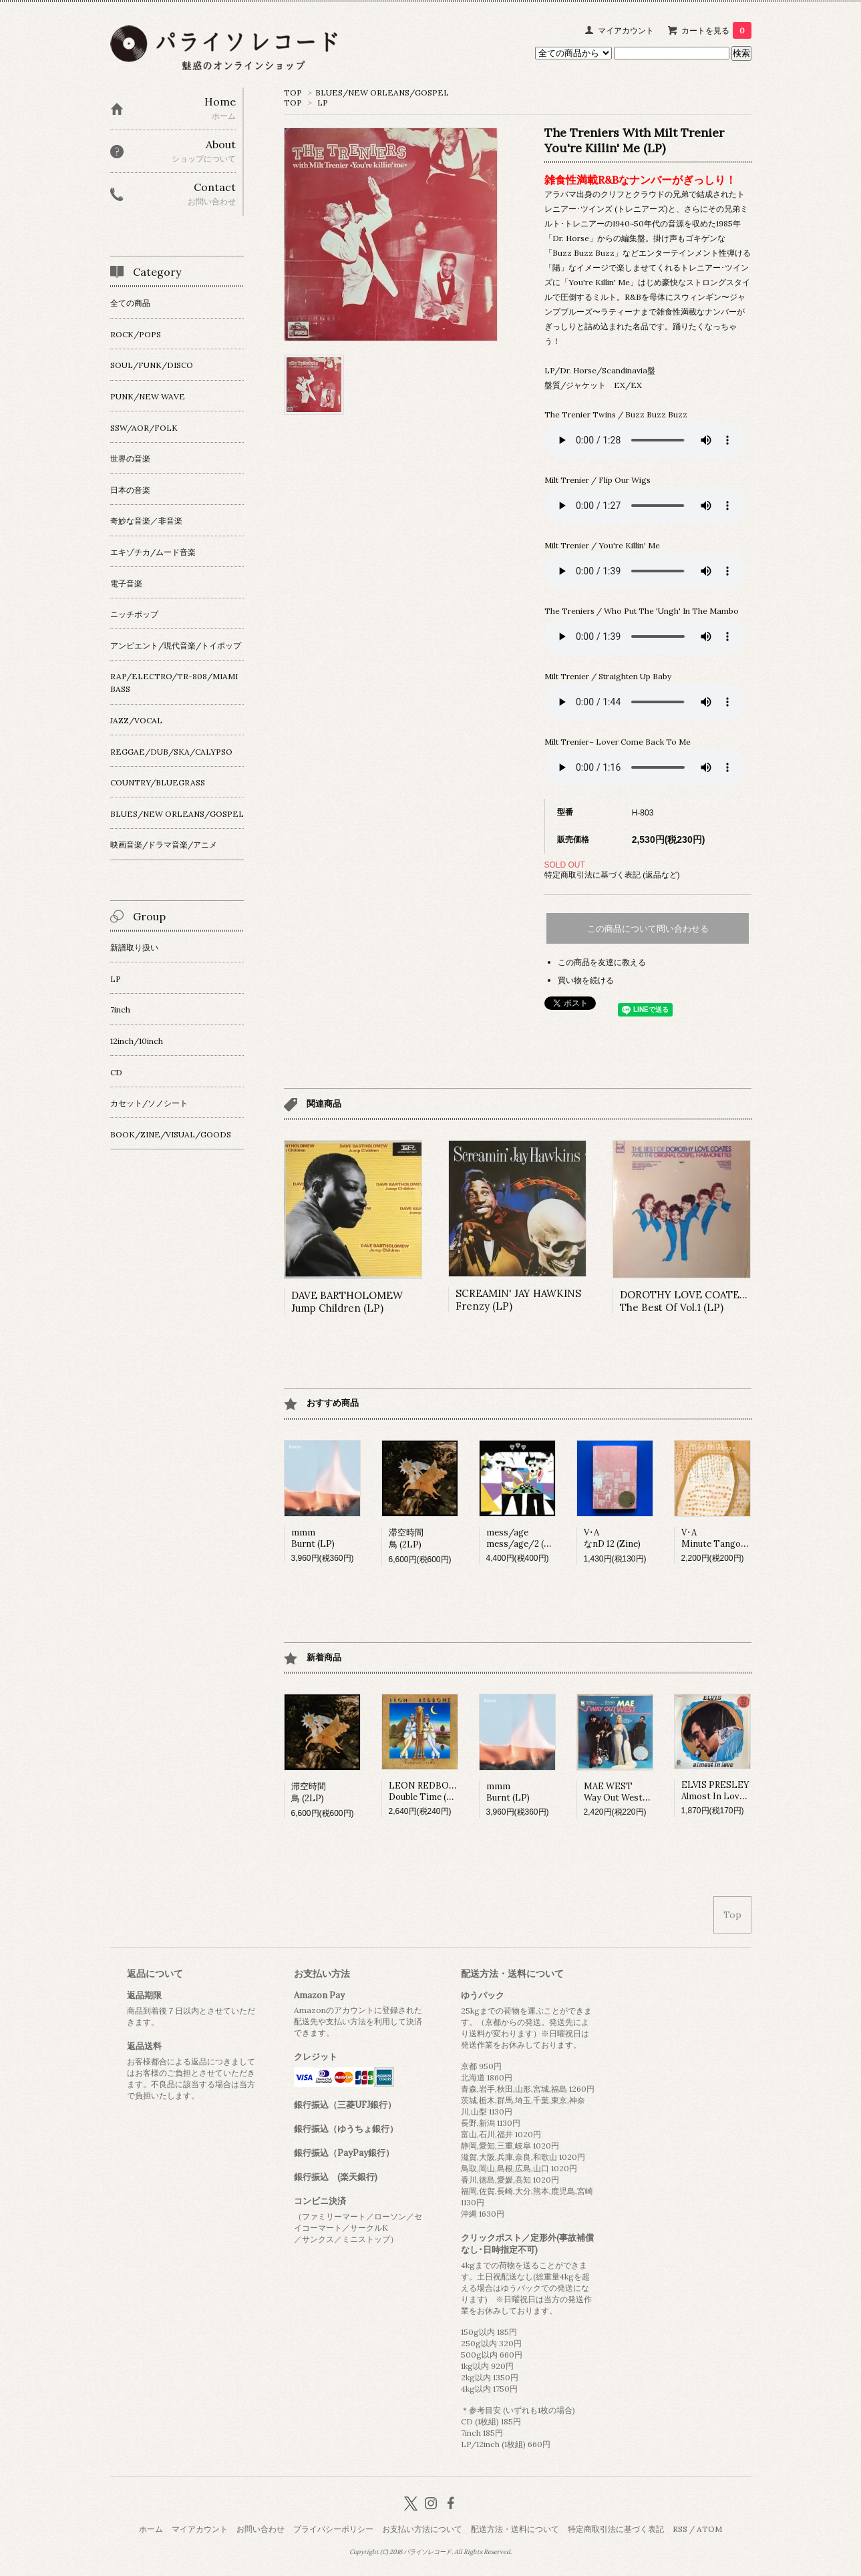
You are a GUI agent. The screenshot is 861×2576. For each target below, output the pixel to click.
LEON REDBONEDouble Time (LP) (425, 1791)
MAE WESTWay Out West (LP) (623, 1792)
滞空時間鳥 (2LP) (406, 1538)
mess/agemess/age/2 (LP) (522, 1538)
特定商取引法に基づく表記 (616, 2529)
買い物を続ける (586, 980)
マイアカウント (626, 30)
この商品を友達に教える (602, 962)
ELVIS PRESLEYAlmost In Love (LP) (722, 1790)
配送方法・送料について (515, 2529)
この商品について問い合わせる (648, 929)
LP (322, 103)
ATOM (709, 2529)
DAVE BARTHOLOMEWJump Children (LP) (347, 1301)
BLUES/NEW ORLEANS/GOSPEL (382, 92)
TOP (293, 92)
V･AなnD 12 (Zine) (612, 1538)
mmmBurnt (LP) (313, 1538)
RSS (680, 2529)
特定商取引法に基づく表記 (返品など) (612, 875)
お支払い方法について (422, 2529)
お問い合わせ (260, 2529)
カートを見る (716, 30)
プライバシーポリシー (333, 2529)
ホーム (151, 2529)
